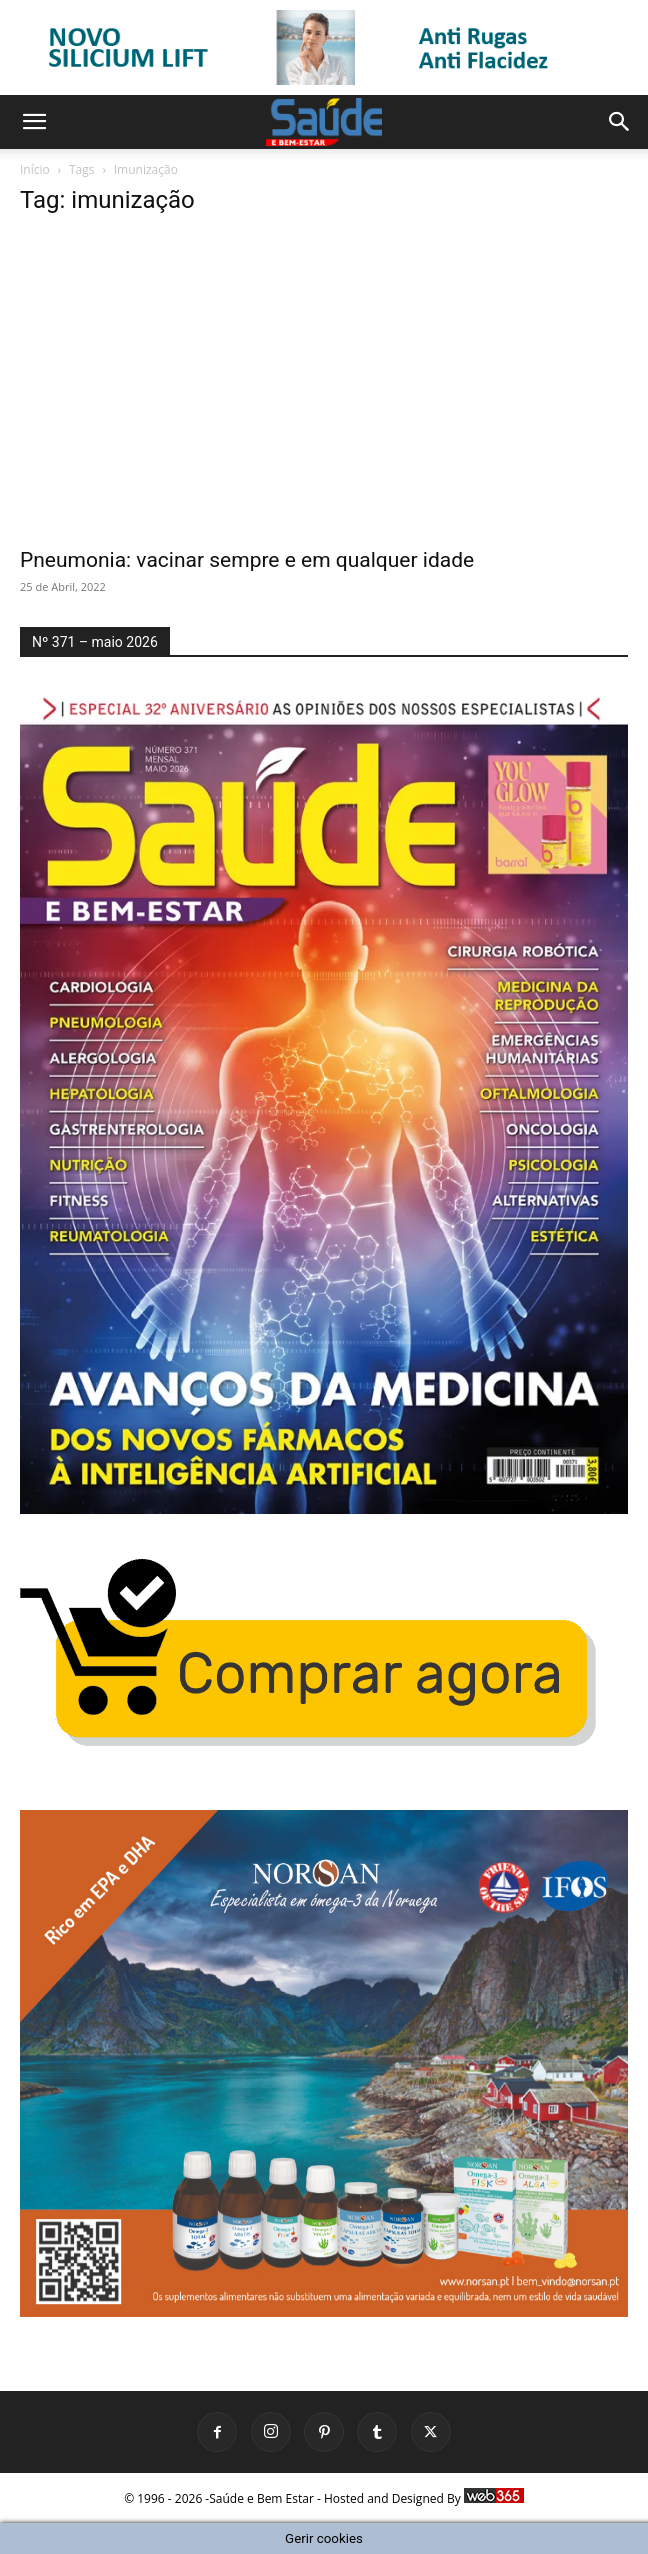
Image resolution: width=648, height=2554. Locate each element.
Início (35, 169)
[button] (34, 122)
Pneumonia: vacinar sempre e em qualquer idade (247, 560)
